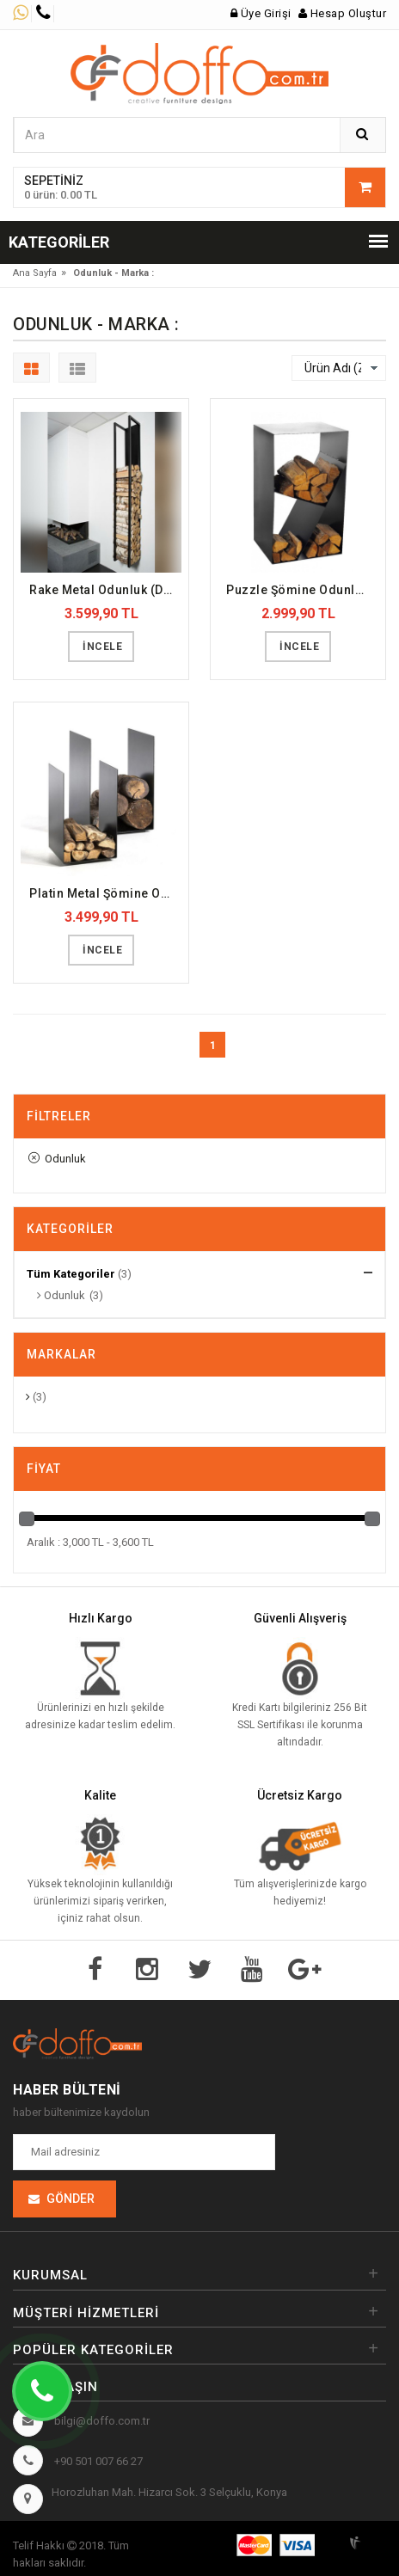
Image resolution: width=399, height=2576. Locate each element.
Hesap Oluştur (342, 13)
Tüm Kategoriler (71, 1273)
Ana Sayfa (35, 273)
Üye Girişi (261, 13)
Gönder (70, 2198)
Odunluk (57, 1158)
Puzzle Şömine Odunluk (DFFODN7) (302, 590)
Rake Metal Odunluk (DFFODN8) (105, 590)
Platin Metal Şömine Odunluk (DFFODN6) (105, 893)
